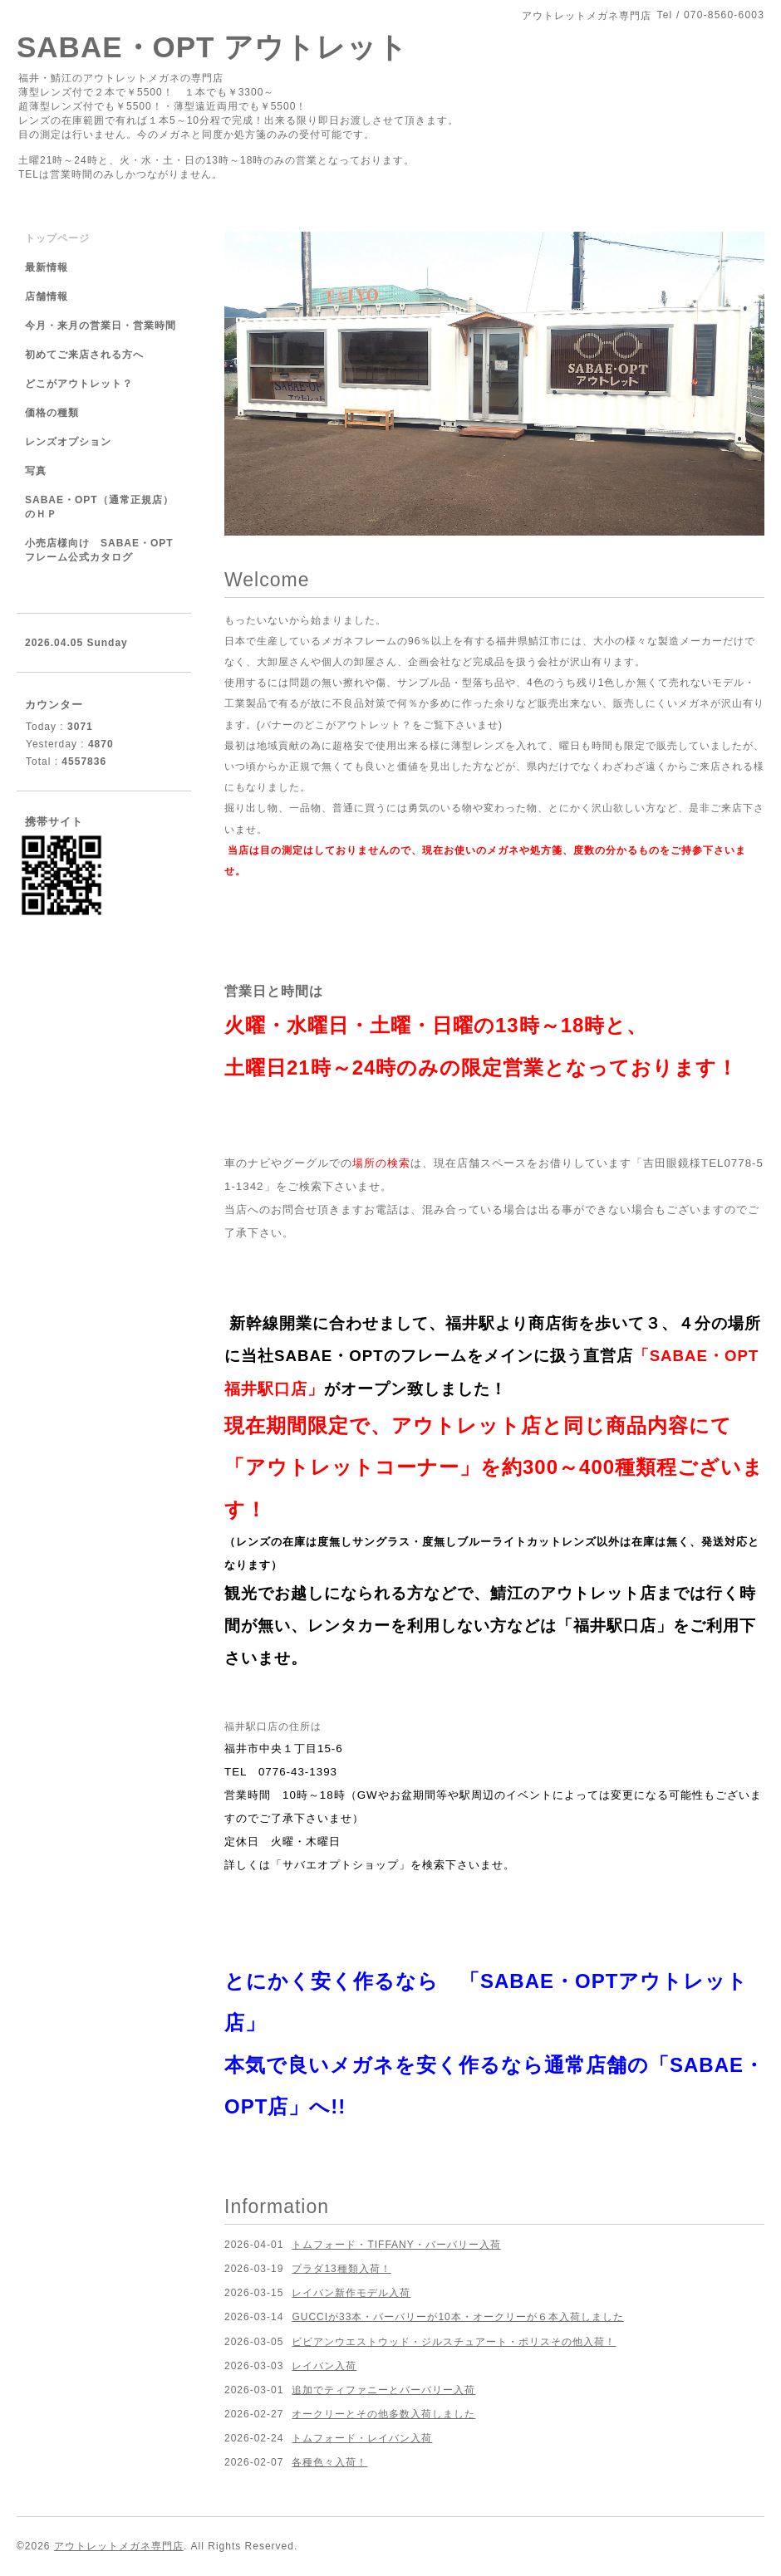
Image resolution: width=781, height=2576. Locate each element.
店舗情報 (46, 296)
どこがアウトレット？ (79, 383)
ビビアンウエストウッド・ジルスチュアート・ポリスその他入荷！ (454, 2342)
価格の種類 (52, 413)
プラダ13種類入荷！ (341, 2269)
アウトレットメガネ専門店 (119, 2546)
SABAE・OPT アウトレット (212, 47)
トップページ (57, 238)
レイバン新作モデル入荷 (351, 2293)
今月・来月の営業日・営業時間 (100, 325)
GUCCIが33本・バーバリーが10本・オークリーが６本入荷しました (457, 2317)
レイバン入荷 (324, 2366)
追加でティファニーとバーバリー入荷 (383, 2390)
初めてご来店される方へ (84, 354)
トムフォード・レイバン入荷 (362, 2438)
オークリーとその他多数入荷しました (383, 2414)
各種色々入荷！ (329, 2462)
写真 (36, 471)
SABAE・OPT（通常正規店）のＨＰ (99, 507)
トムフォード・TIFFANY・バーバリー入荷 (396, 2244)
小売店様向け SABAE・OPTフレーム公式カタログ (99, 550)
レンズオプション (68, 442)
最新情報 (46, 267)
